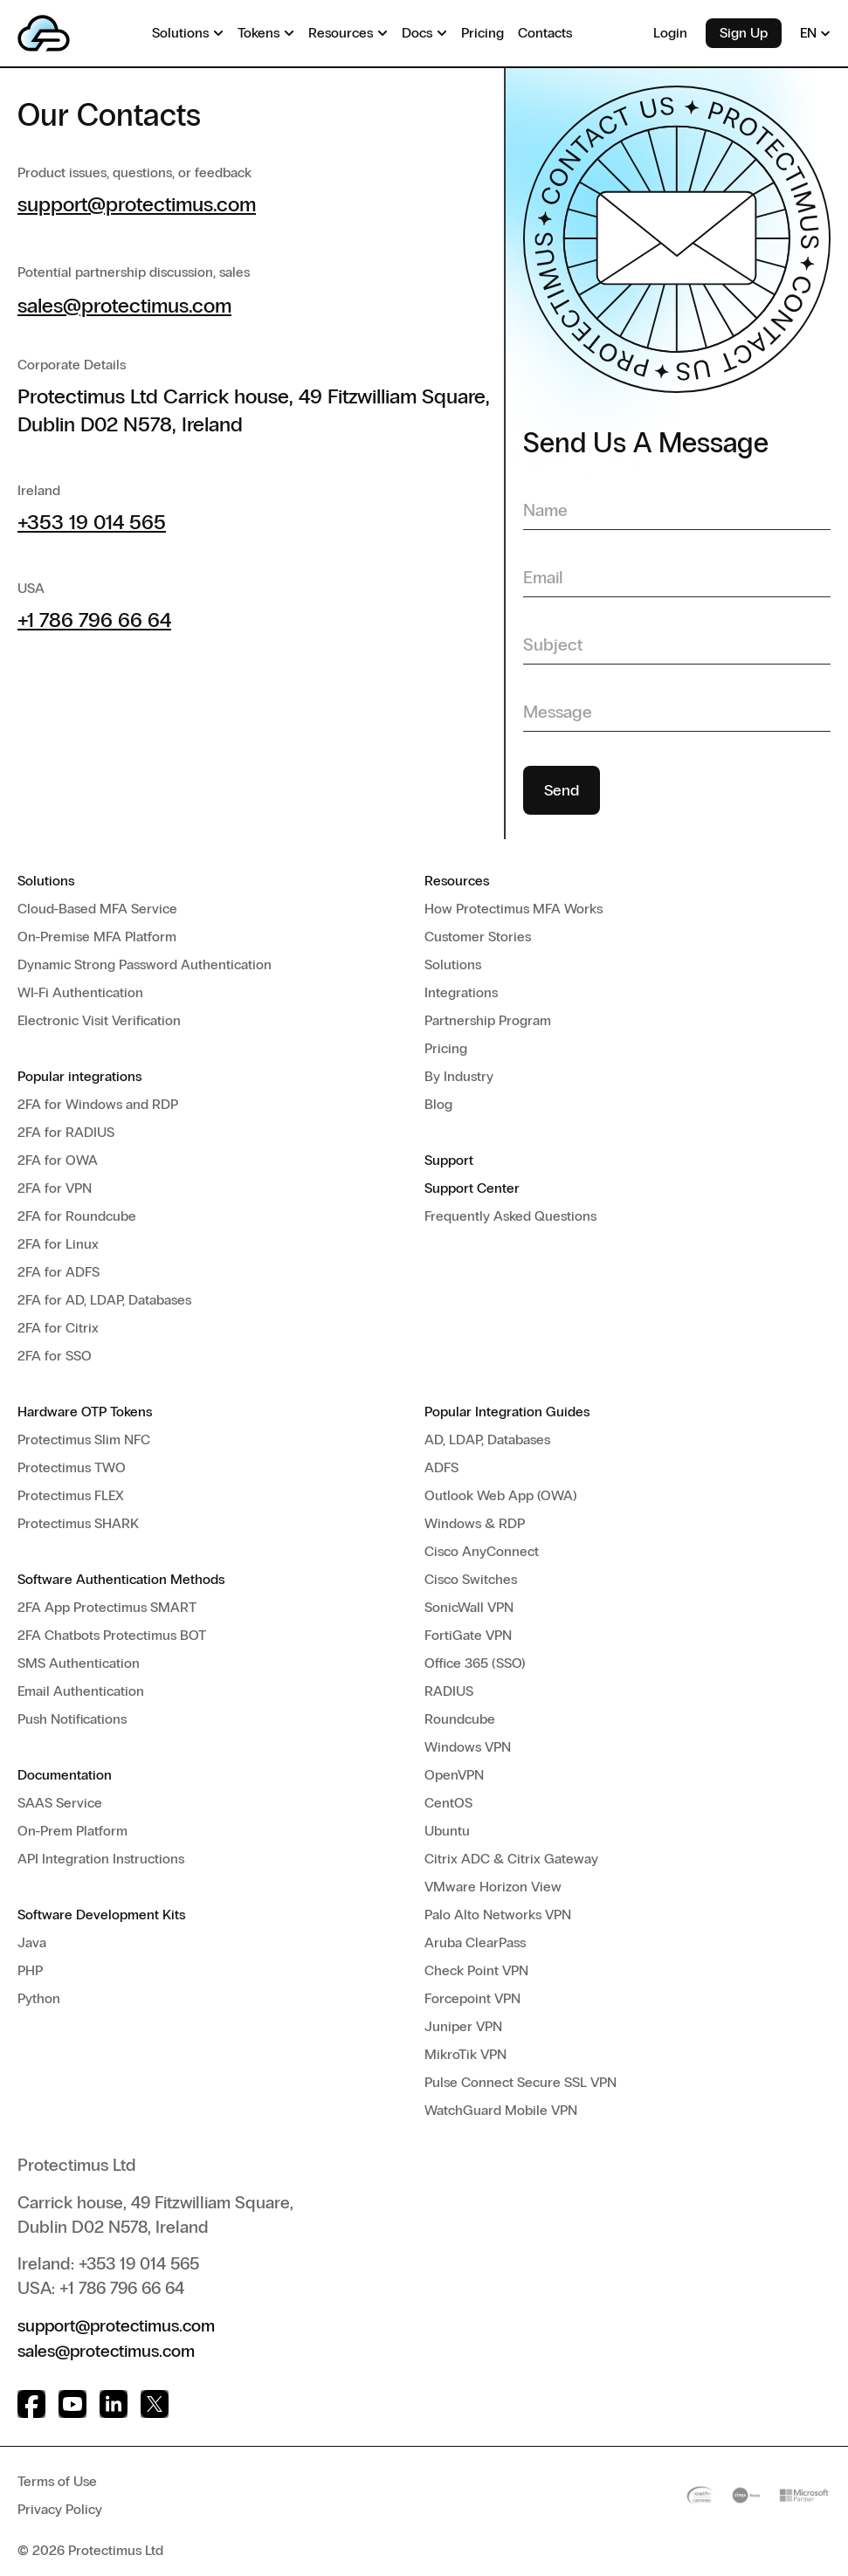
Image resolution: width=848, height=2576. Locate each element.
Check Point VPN (476, 1970)
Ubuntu (447, 1830)
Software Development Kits (101, 1914)
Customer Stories (477, 936)
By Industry (458, 1076)
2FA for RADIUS (65, 1132)
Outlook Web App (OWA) (500, 1495)
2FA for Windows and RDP (97, 1104)
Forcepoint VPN (472, 1998)
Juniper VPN (463, 2026)
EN (815, 32)
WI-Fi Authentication (80, 992)
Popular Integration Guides (506, 1411)
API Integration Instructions (100, 1858)
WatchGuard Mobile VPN (500, 2110)
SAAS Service (59, 1802)
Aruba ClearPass (475, 1942)
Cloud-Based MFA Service (97, 908)
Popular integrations (79, 1076)
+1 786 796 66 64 (94, 619)
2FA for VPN (54, 1188)
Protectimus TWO (71, 1467)
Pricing (445, 1048)
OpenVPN (454, 1775)
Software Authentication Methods (120, 1579)
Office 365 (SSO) (475, 1663)
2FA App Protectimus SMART (106, 1607)
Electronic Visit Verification (99, 1020)
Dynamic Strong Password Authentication (144, 964)
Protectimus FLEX (70, 1495)
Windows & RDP (474, 1523)
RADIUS (448, 1691)
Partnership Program (487, 1020)
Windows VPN (467, 1747)
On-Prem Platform (72, 1830)
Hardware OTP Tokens (84, 1411)
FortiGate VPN (468, 1635)
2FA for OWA (57, 1160)
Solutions (45, 880)
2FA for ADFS (58, 1272)
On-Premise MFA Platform (96, 936)
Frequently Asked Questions (510, 1216)
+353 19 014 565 (91, 521)
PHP (30, 1970)
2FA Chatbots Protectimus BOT (111, 1635)
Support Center (472, 1188)
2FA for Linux (58, 1244)
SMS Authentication (78, 1663)
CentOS (448, 1802)
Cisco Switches (470, 1579)
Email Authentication (80, 1691)
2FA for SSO (54, 1355)
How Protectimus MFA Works (513, 908)
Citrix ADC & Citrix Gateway (511, 1858)
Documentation (64, 1775)
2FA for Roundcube (76, 1216)
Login (670, 32)
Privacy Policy (59, 2507)
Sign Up (744, 32)
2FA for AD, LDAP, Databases (104, 1299)
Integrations (461, 992)
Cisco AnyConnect (481, 1551)
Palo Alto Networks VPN (497, 1914)
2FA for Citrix (58, 1327)
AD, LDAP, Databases (487, 1439)
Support (448, 1160)
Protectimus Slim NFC (83, 1439)
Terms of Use (57, 2479)
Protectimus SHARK (78, 1523)
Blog (438, 1104)
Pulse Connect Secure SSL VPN (520, 2082)
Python (38, 1998)
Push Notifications (72, 1719)
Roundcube (459, 1719)
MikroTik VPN (465, 2054)
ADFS (441, 1467)
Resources (456, 880)
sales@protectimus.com (124, 305)
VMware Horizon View (493, 1886)
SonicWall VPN (469, 1607)
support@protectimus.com (136, 204)
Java (31, 1942)
